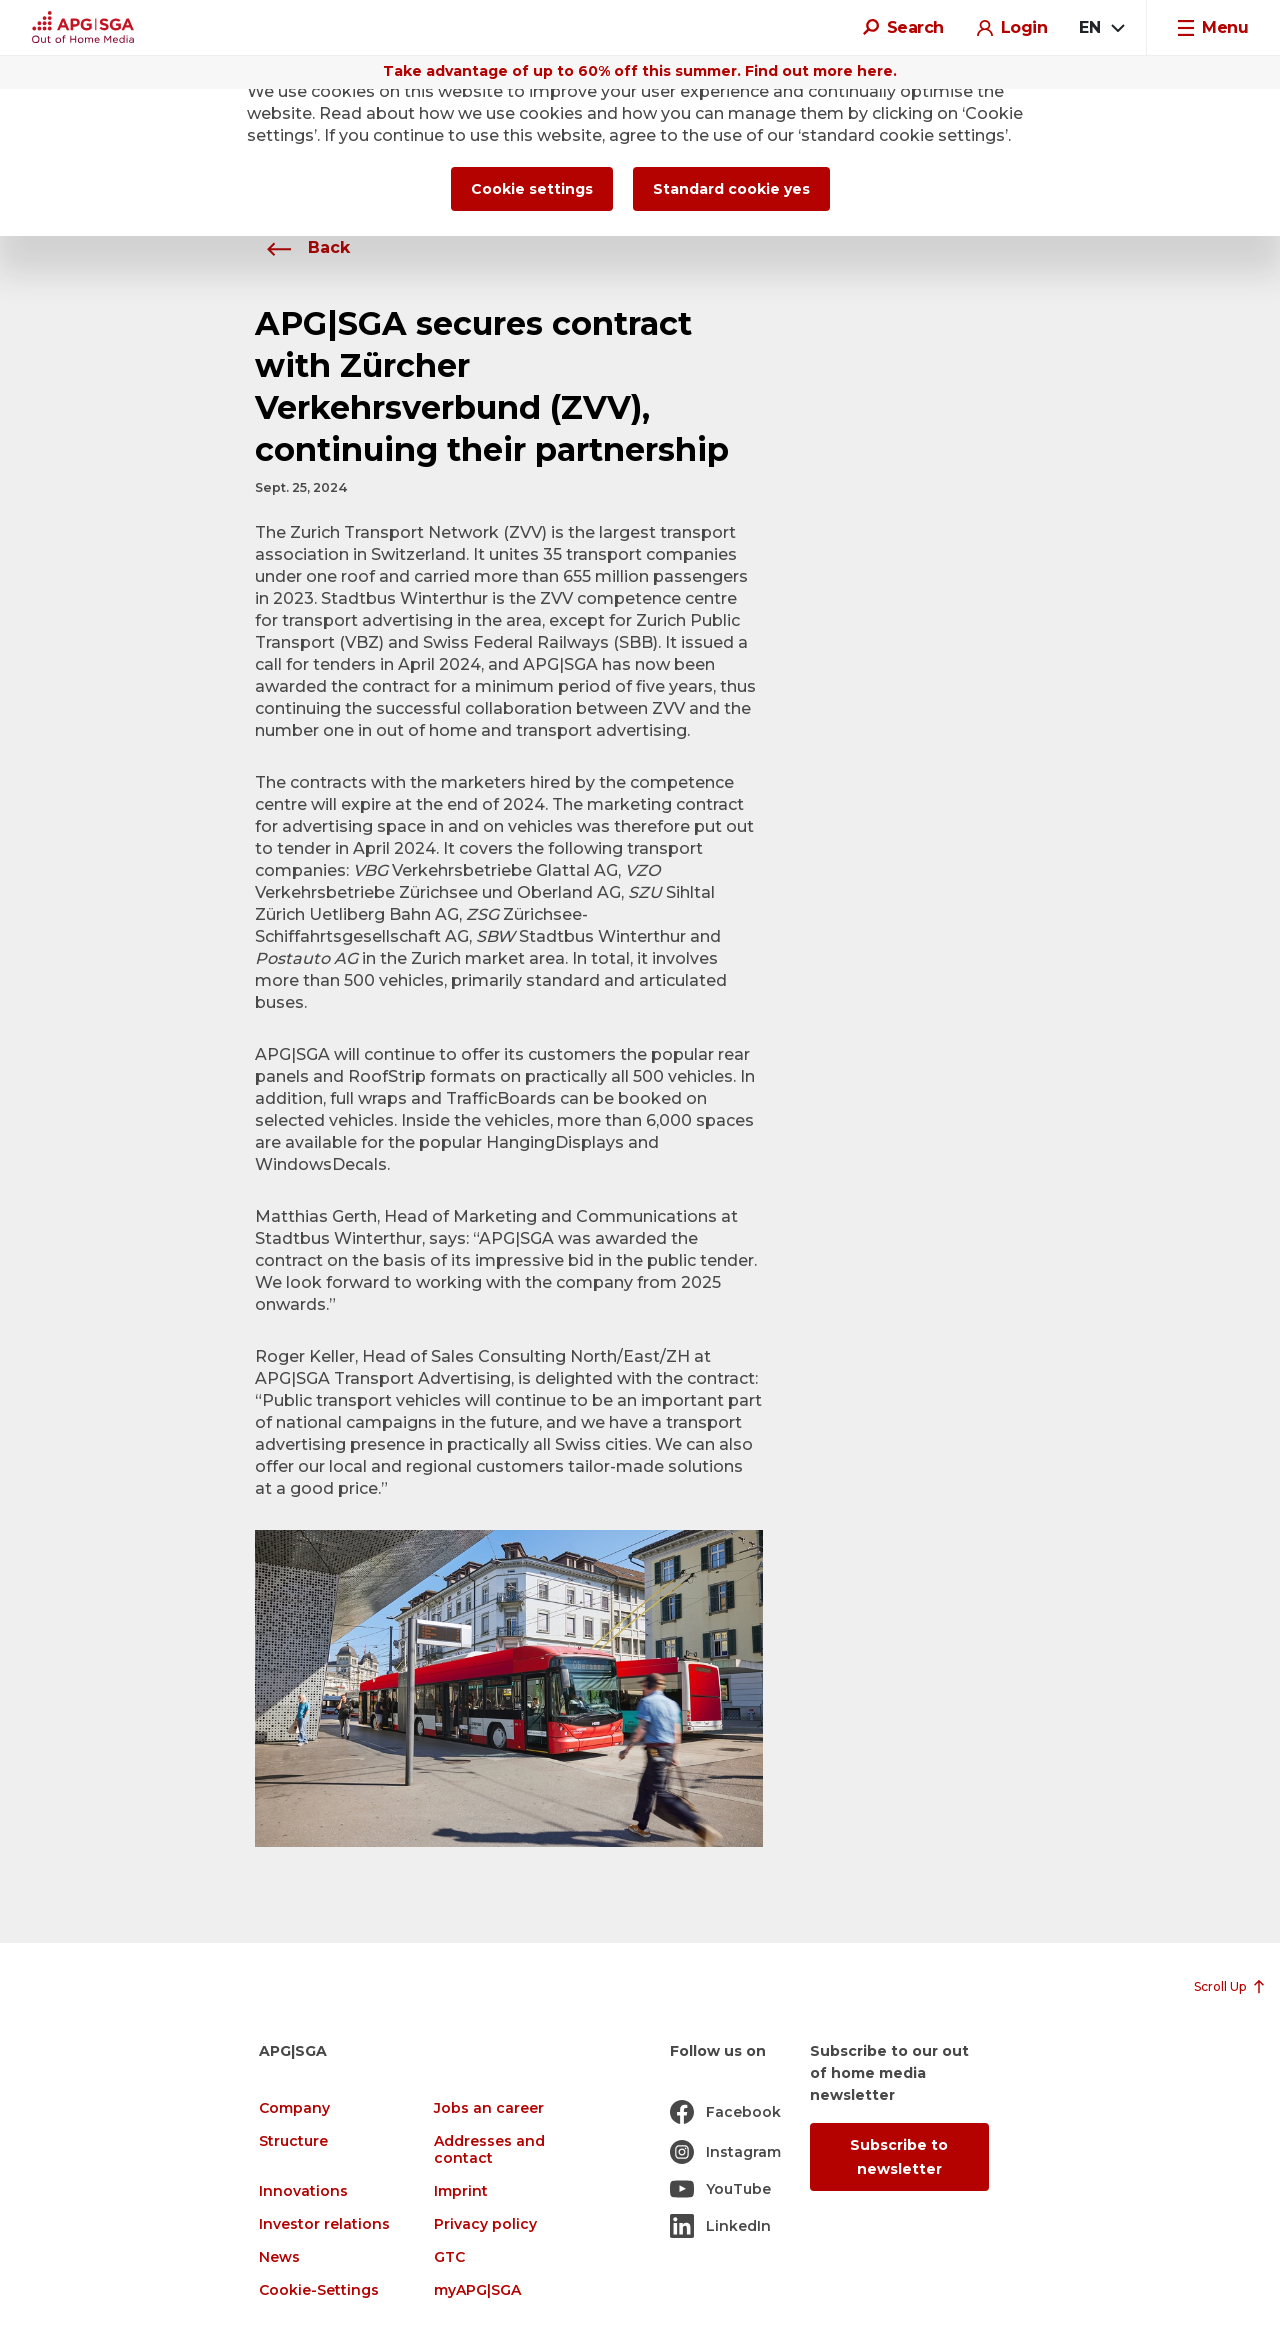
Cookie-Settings (319, 2290)
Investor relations (324, 2224)
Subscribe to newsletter (899, 2157)
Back (302, 247)
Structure (293, 2141)
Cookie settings (532, 189)
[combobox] (1101, 28)
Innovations (303, 2191)
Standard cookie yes (731, 189)
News (279, 2257)
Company (294, 2108)
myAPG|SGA (477, 2290)
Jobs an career (489, 2108)
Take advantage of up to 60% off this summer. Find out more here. (640, 71)
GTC (449, 2257)
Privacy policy (485, 2224)
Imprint (461, 2191)
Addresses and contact (489, 2150)
